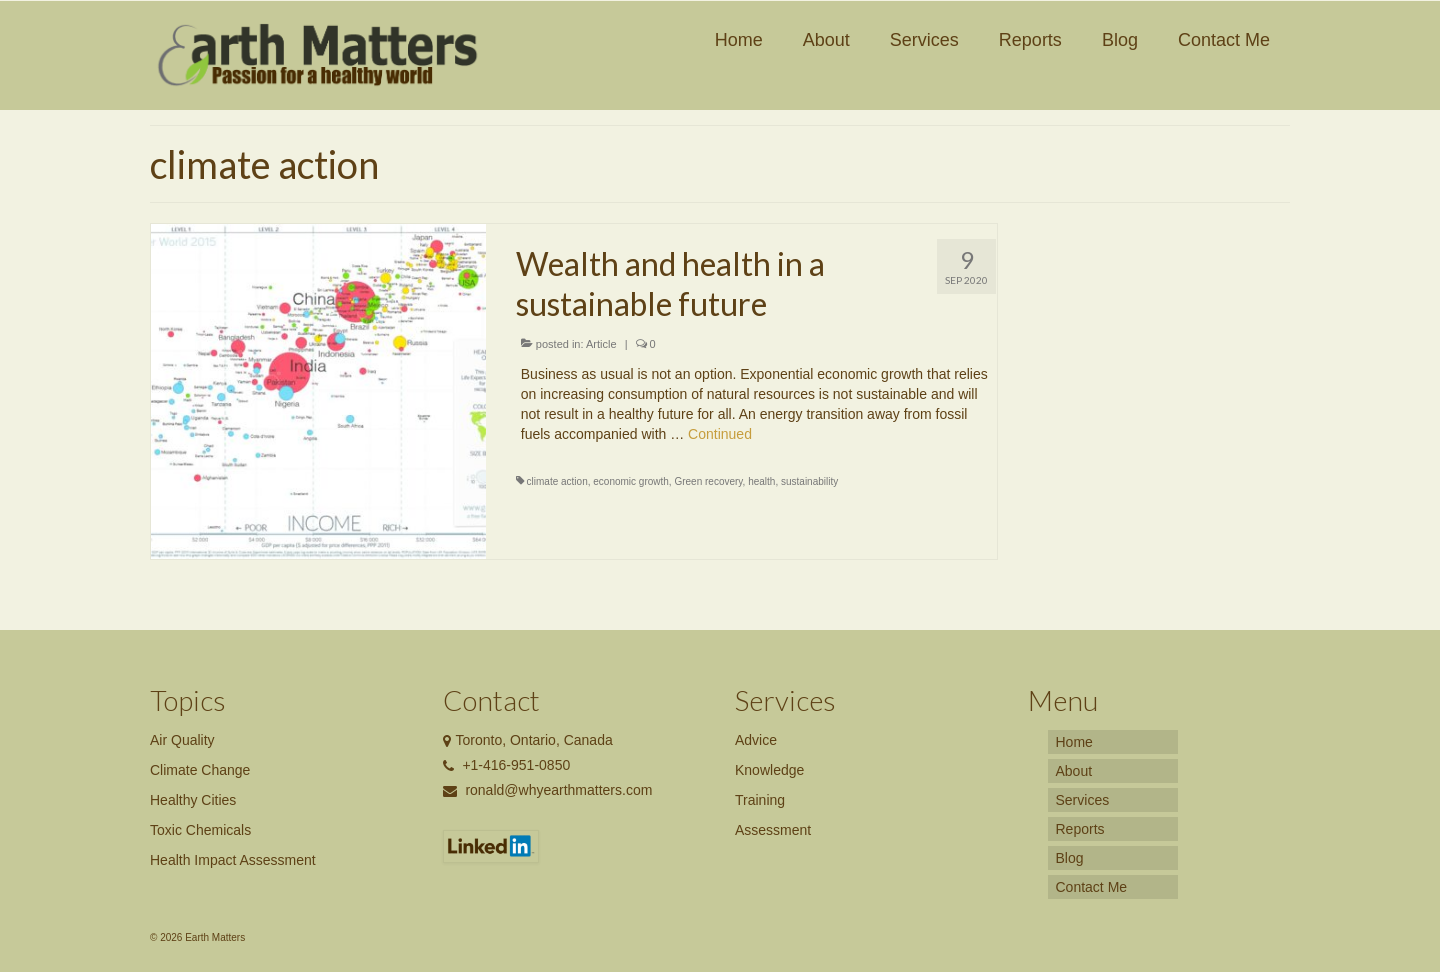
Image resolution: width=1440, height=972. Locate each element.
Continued (720, 434)
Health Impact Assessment (233, 860)
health (761, 481)
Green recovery (708, 481)
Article (601, 344)
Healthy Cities (193, 800)
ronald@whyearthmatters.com (548, 790)
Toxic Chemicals (200, 830)
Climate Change (200, 770)
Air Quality (182, 740)
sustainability (809, 481)
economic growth (631, 481)
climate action (557, 481)
